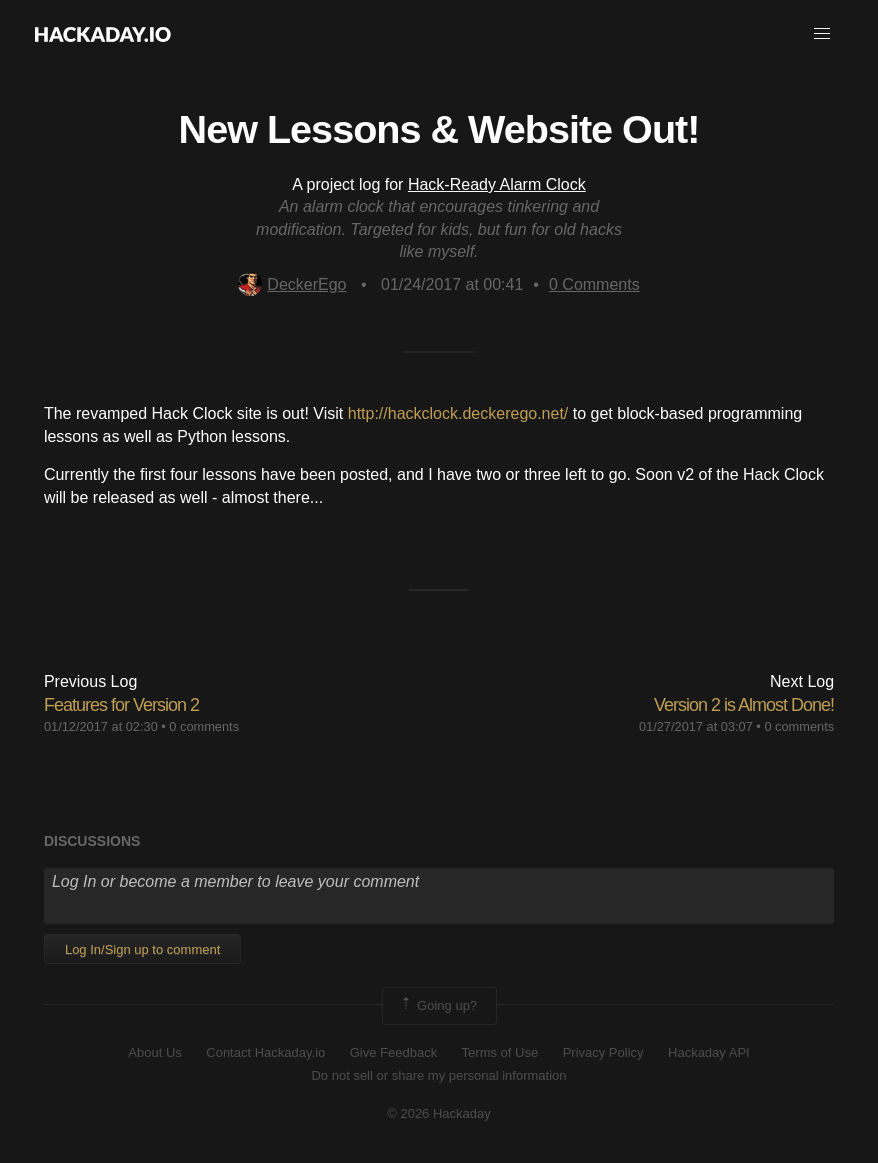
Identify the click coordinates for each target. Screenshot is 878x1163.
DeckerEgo (292, 284)
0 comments (204, 726)
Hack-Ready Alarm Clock (497, 184)
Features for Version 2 (121, 705)
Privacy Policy (603, 1052)
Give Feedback (393, 1052)
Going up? (438, 1006)
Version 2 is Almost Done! (744, 705)
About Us (154, 1052)
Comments (594, 284)
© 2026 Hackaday (439, 1113)
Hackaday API (709, 1052)
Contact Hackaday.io (265, 1052)
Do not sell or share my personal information (438, 1075)
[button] (822, 34)
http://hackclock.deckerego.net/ (458, 413)
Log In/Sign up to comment (142, 949)
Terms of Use (500, 1052)
